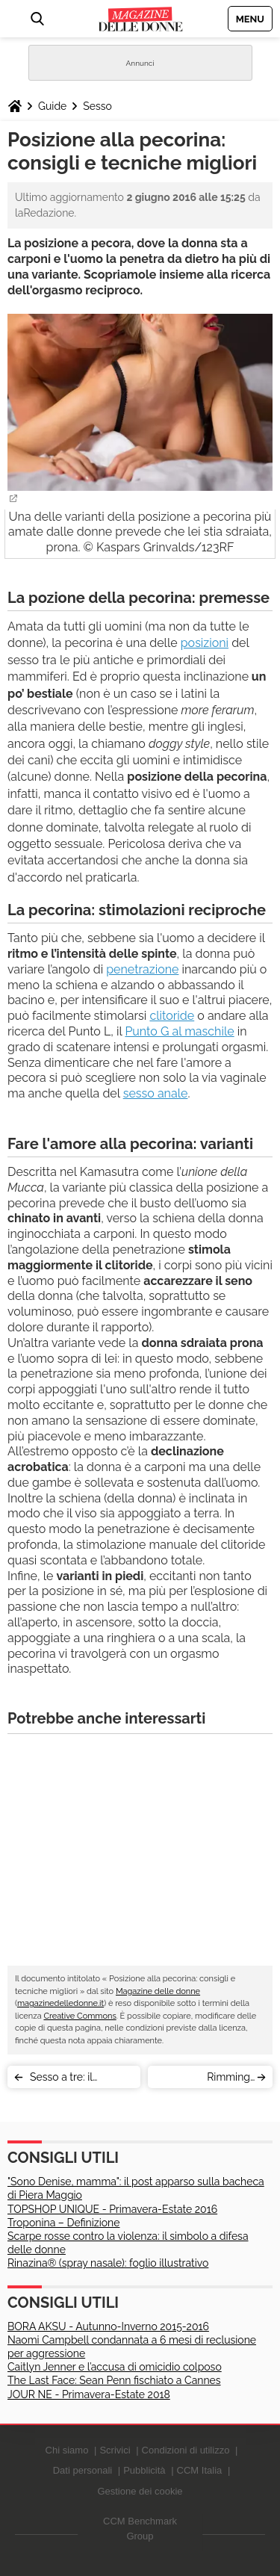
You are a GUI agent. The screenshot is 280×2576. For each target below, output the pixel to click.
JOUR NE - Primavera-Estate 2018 (88, 2394)
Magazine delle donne (158, 1991)
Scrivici (114, 2450)
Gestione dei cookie (139, 2491)
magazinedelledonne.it (60, 2003)
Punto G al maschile (179, 1031)
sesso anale (155, 1093)
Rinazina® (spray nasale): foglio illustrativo (107, 2263)
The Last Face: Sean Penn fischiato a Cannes (114, 2380)
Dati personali (83, 2470)
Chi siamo (67, 2450)
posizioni (204, 643)
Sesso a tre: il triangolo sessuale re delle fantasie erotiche (80, 2079)
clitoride (171, 1016)
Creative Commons (79, 2016)
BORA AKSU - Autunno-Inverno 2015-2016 (108, 2326)
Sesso (97, 106)
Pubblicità (144, 2470)
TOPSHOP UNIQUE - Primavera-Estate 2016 (112, 2209)
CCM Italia (200, 2470)
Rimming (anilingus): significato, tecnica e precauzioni (206, 2079)
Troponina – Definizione (63, 2223)
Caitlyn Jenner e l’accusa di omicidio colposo (114, 2367)
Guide (52, 106)
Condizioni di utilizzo (186, 2450)
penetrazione (142, 969)
